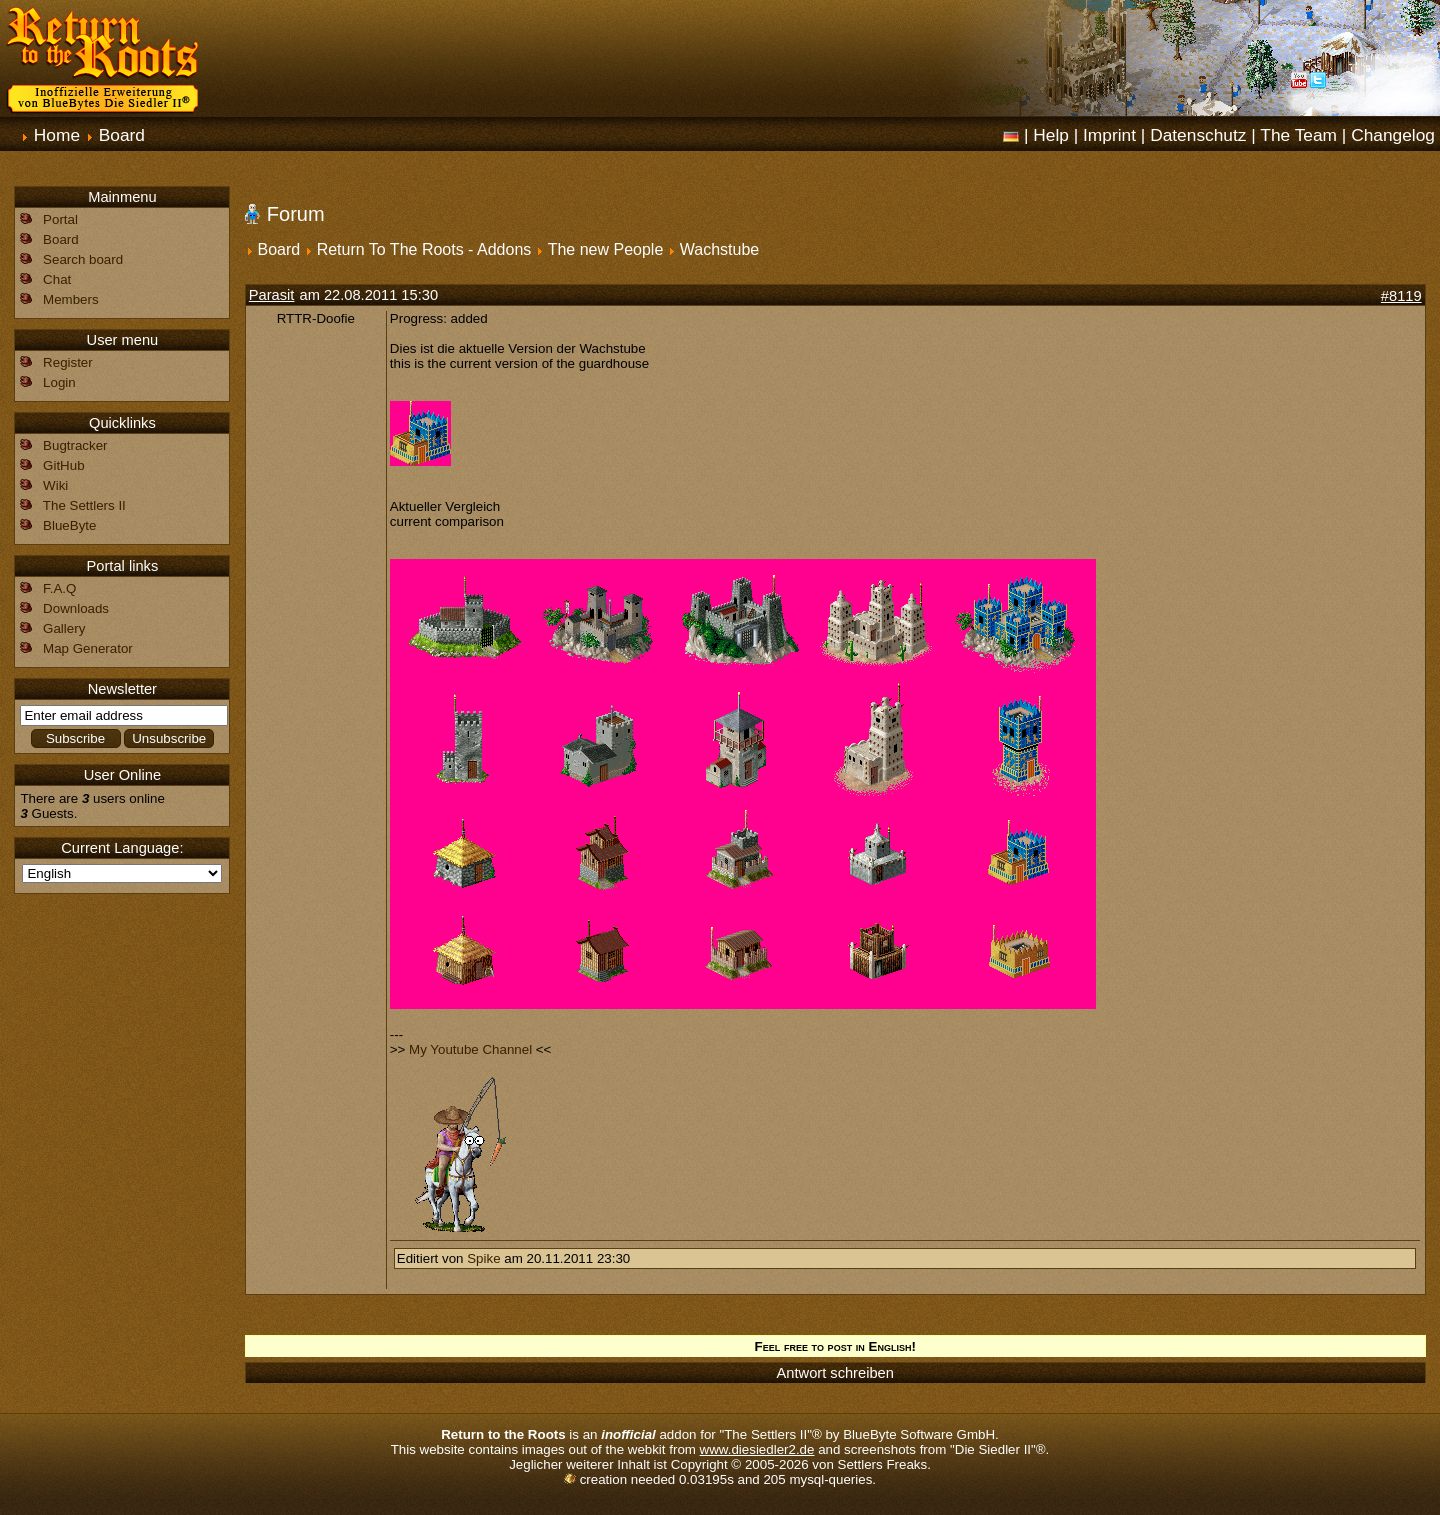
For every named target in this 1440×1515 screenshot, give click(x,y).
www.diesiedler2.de (757, 1449)
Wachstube (719, 249)
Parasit (272, 295)
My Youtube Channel (470, 1049)
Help (1051, 135)
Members (71, 299)
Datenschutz (1198, 135)
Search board (83, 259)
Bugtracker (75, 445)
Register (68, 362)
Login (59, 382)
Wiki (55, 485)
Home (57, 135)
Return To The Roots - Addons (424, 249)
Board (122, 135)
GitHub (63, 465)
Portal (60, 219)
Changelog (1393, 135)
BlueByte (69, 525)
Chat (57, 279)
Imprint (1109, 135)
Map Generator (88, 648)
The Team (1298, 135)
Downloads (76, 608)
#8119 (1401, 296)
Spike (483, 1258)
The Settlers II (84, 505)
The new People (606, 249)
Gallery (64, 628)
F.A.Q (59, 588)
